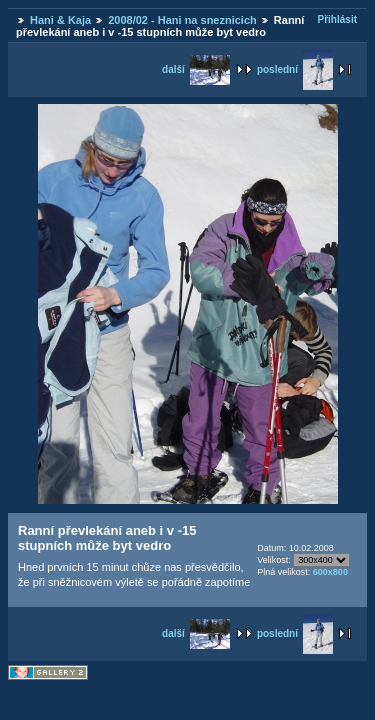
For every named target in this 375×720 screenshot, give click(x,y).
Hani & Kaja (60, 20)
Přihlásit (337, 19)
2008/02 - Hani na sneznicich (182, 20)
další (196, 69)
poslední (295, 69)
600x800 (330, 572)
